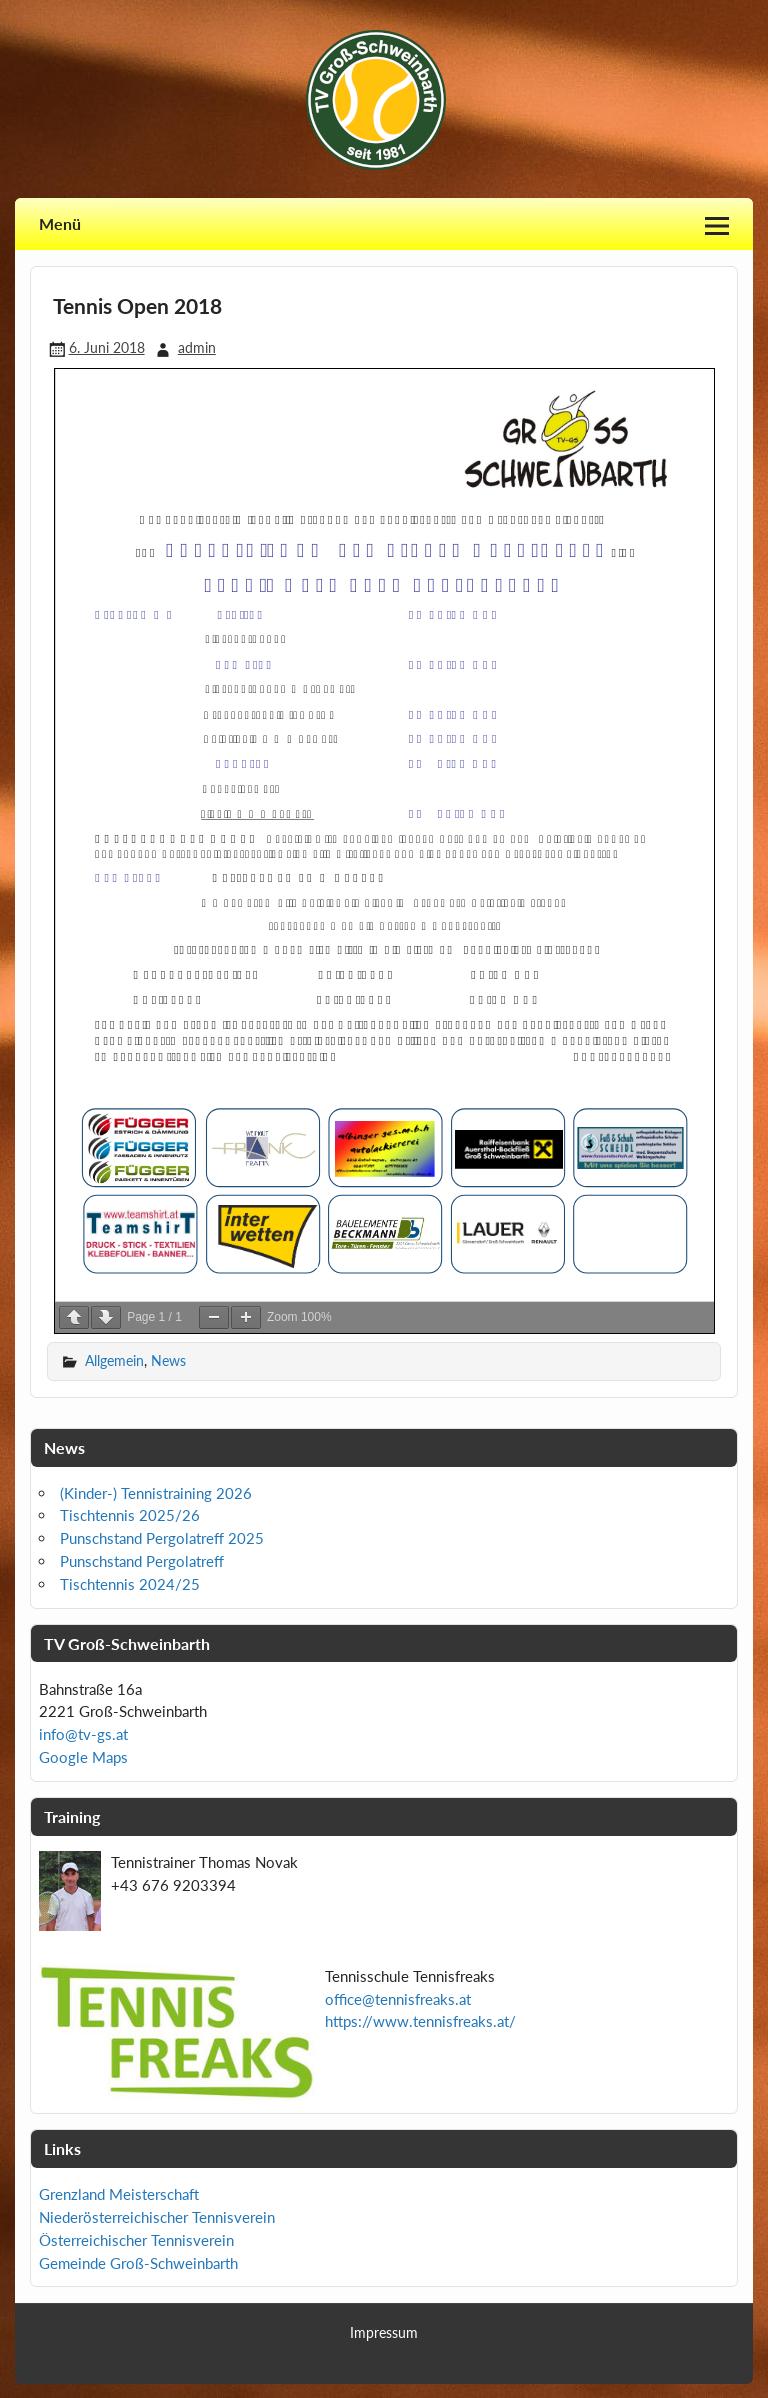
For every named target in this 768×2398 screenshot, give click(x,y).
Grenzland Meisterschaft (119, 2194)
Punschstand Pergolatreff (142, 1561)
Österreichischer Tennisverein (136, 2240)
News (168, 1360)
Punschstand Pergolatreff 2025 (162, 1538)
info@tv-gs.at (83, 1734)
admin (197, 347)
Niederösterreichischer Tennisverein (157, 2217)
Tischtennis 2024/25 (130, 1584)
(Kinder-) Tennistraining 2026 (156, 1493)
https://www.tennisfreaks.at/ (420, 2021)
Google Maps (83, 1757)
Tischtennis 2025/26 (130, 1515)
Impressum (384, 2333)
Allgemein (114, 1360)
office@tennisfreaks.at (398, 1999)
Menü (60, 223)
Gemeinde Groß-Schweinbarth (138, 2263)
